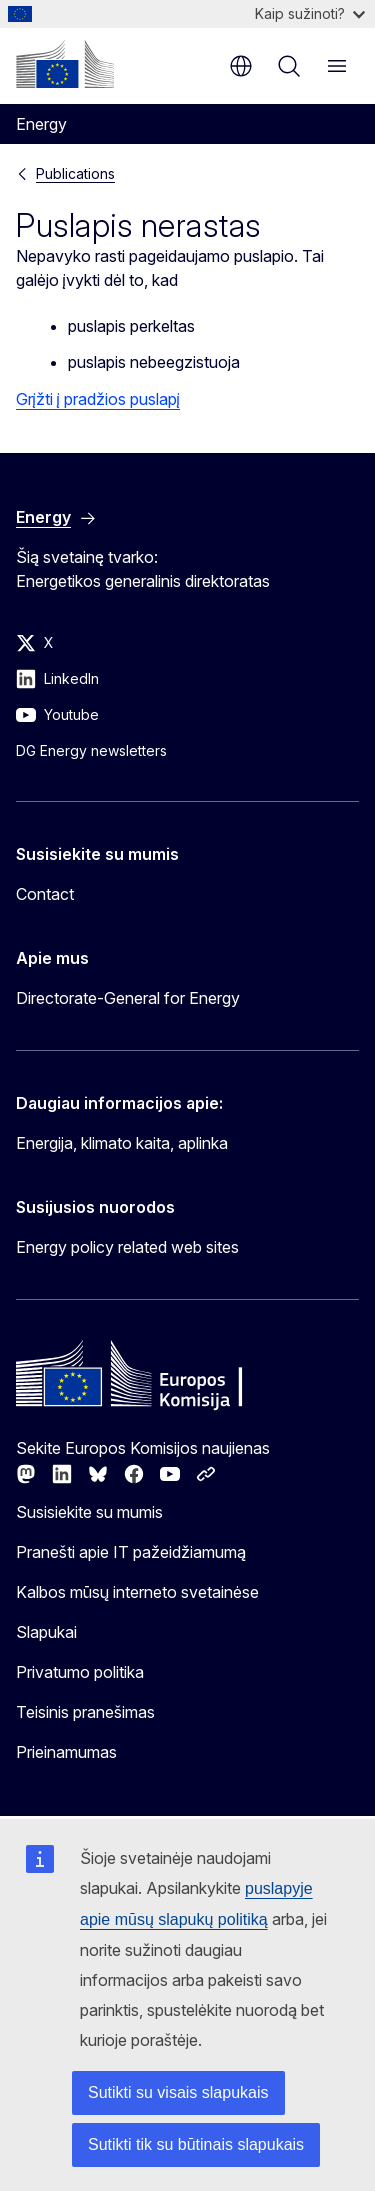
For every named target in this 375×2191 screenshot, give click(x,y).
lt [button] (241, 66)
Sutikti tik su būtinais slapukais (196, 2144)
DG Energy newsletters (91, 750)
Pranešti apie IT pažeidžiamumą (131, 1552)
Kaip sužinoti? (310, 13)
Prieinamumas (66, 1752)
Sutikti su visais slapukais (178, 2092)
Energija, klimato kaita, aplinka (122, 1143)
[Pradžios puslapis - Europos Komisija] (65, 64)
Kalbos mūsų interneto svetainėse (137, 1592)
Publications (75, 173)
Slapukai (46, 1632)
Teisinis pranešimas (85, 1712)
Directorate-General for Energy (128, 998)
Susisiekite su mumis (89, 1512)
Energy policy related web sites (127, 1247)
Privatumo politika (80, 1672)
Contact (45, 894)
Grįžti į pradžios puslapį (98, 399)
